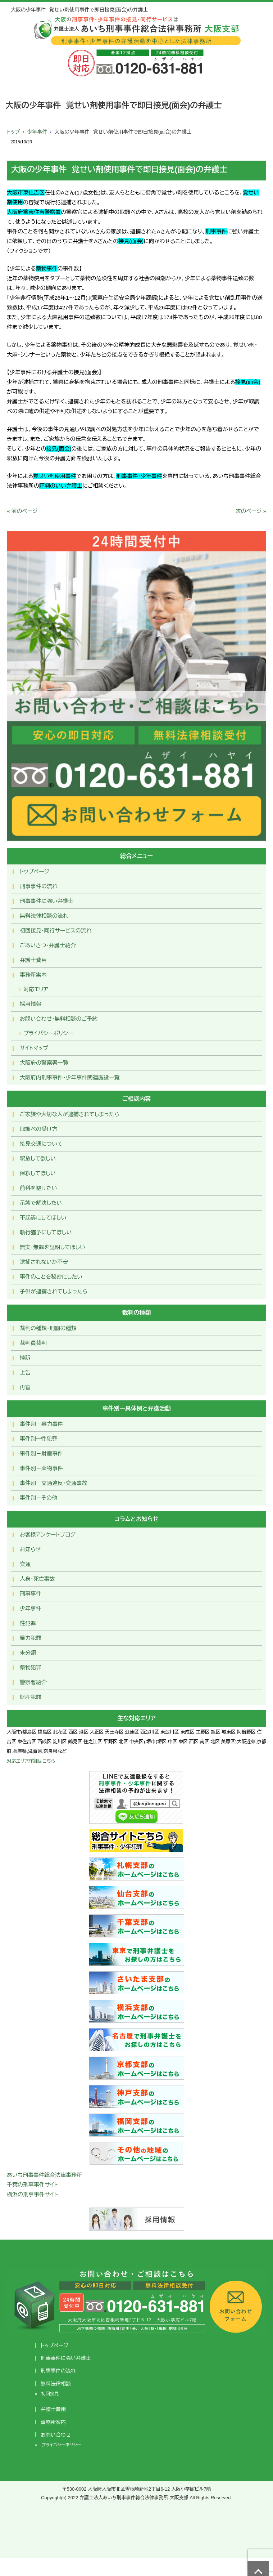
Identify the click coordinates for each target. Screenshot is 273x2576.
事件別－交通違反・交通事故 (53, 1483)
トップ (13, 132)
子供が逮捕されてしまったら (53, 1291)
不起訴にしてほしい (43, 1218)
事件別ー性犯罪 (38, 1439)
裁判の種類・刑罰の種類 (48, 1328)
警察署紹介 (33, 1682)
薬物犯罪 (30, 1667)
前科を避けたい (38, 1188)
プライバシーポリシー (48, 1033)
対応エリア (35, 989)
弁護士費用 (33, 960)
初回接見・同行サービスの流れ (56, 930)
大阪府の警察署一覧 (44, 1063)
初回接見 (50, 2393)
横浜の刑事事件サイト (32, 2194)
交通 (25, 1564)
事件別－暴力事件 (41, 1424)
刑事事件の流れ (39, 886)
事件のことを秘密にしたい (51, 1277)
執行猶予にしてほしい (46, 1232)
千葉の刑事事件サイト (32, 2185)
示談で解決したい (41, 1203)
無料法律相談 (56, 2384)
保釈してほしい (38, 1173)
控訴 (25, 1358)
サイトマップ (34, 1048)
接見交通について (41, 1144)
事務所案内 (33, 975)
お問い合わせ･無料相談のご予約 (58, 1019)
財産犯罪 (30, 1697)
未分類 (28, 1653)
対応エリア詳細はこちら (31, 1761)
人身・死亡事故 (37, 1579)
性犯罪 (28, 1623)
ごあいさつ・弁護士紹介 (48, 945)
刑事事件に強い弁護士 (47, 901)
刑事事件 (30, 1594)
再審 (25, 1387)
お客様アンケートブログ (48, 1534)
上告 (25, 1372)
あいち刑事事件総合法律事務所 (44, 2175)
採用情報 (30, 1004)
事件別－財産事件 (41, 1453)
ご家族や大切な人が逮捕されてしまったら (69, 1114)
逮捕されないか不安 (44, 1262)
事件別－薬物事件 (41, 1468)
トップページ (34, 871)
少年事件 (37, 132)
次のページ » (250, 511)
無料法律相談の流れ (44, 916)
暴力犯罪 (30, 1638)
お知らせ (30, 1549)
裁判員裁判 (33, 1343)
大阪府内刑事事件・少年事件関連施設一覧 (70, 1077)
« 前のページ (22, 511)
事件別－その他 (38, 1498)
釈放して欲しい (38, 1158)
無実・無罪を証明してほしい (52, 1247)
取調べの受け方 (38, 1129)
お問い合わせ (55, 2435)
